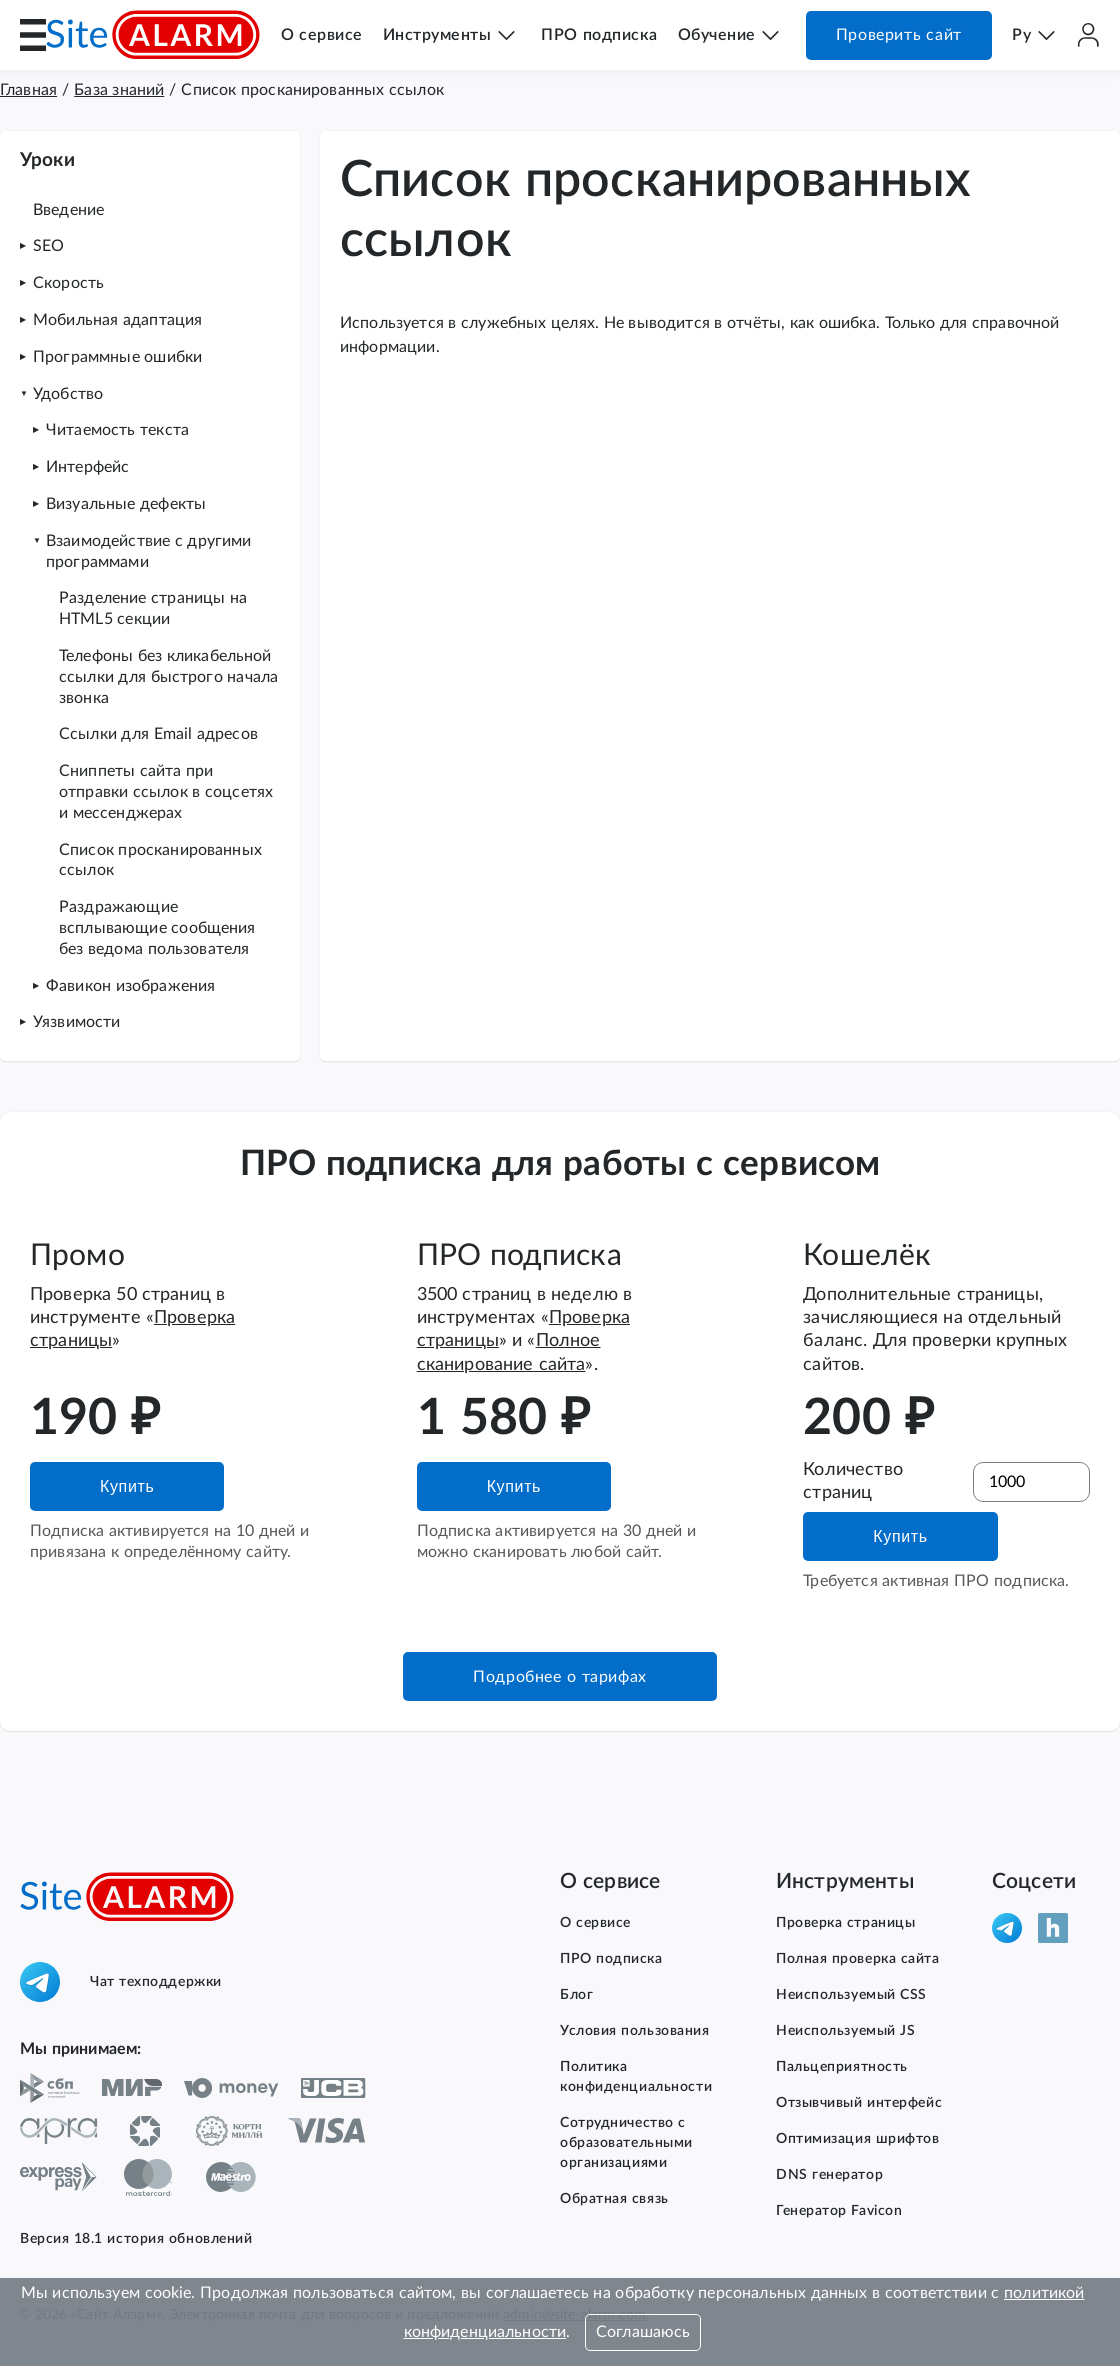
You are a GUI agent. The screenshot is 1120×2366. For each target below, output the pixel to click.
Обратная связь (614, 2199)
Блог (576, 1995)
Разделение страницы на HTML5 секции (153, 608)
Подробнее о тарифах (560, 1677)
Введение (68, 210)
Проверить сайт (899, 35)
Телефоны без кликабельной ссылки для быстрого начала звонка (168, 677)
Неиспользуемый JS (845, 2031)
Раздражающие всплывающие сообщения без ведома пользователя (157, 928)
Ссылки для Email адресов (158, 734)
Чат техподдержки (121, 1982)
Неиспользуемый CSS (851, 1995)
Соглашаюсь (643, 2332)
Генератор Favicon (839, 2211)
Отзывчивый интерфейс (859, 2103)
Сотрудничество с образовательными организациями (626, 2143)
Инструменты (437, 35)
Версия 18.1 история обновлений (136, 2239)
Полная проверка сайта (858, 1959)
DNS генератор (829, 2175)
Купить (127, 1486)
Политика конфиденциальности (636, 2077)
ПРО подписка (599, 35)
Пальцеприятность (842, 2067)
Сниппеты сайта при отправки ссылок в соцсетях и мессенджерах (166, 792)
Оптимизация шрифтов (858, 2139)
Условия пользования (635, 2031)
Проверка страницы (845, 1923)
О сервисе (322, 35)
